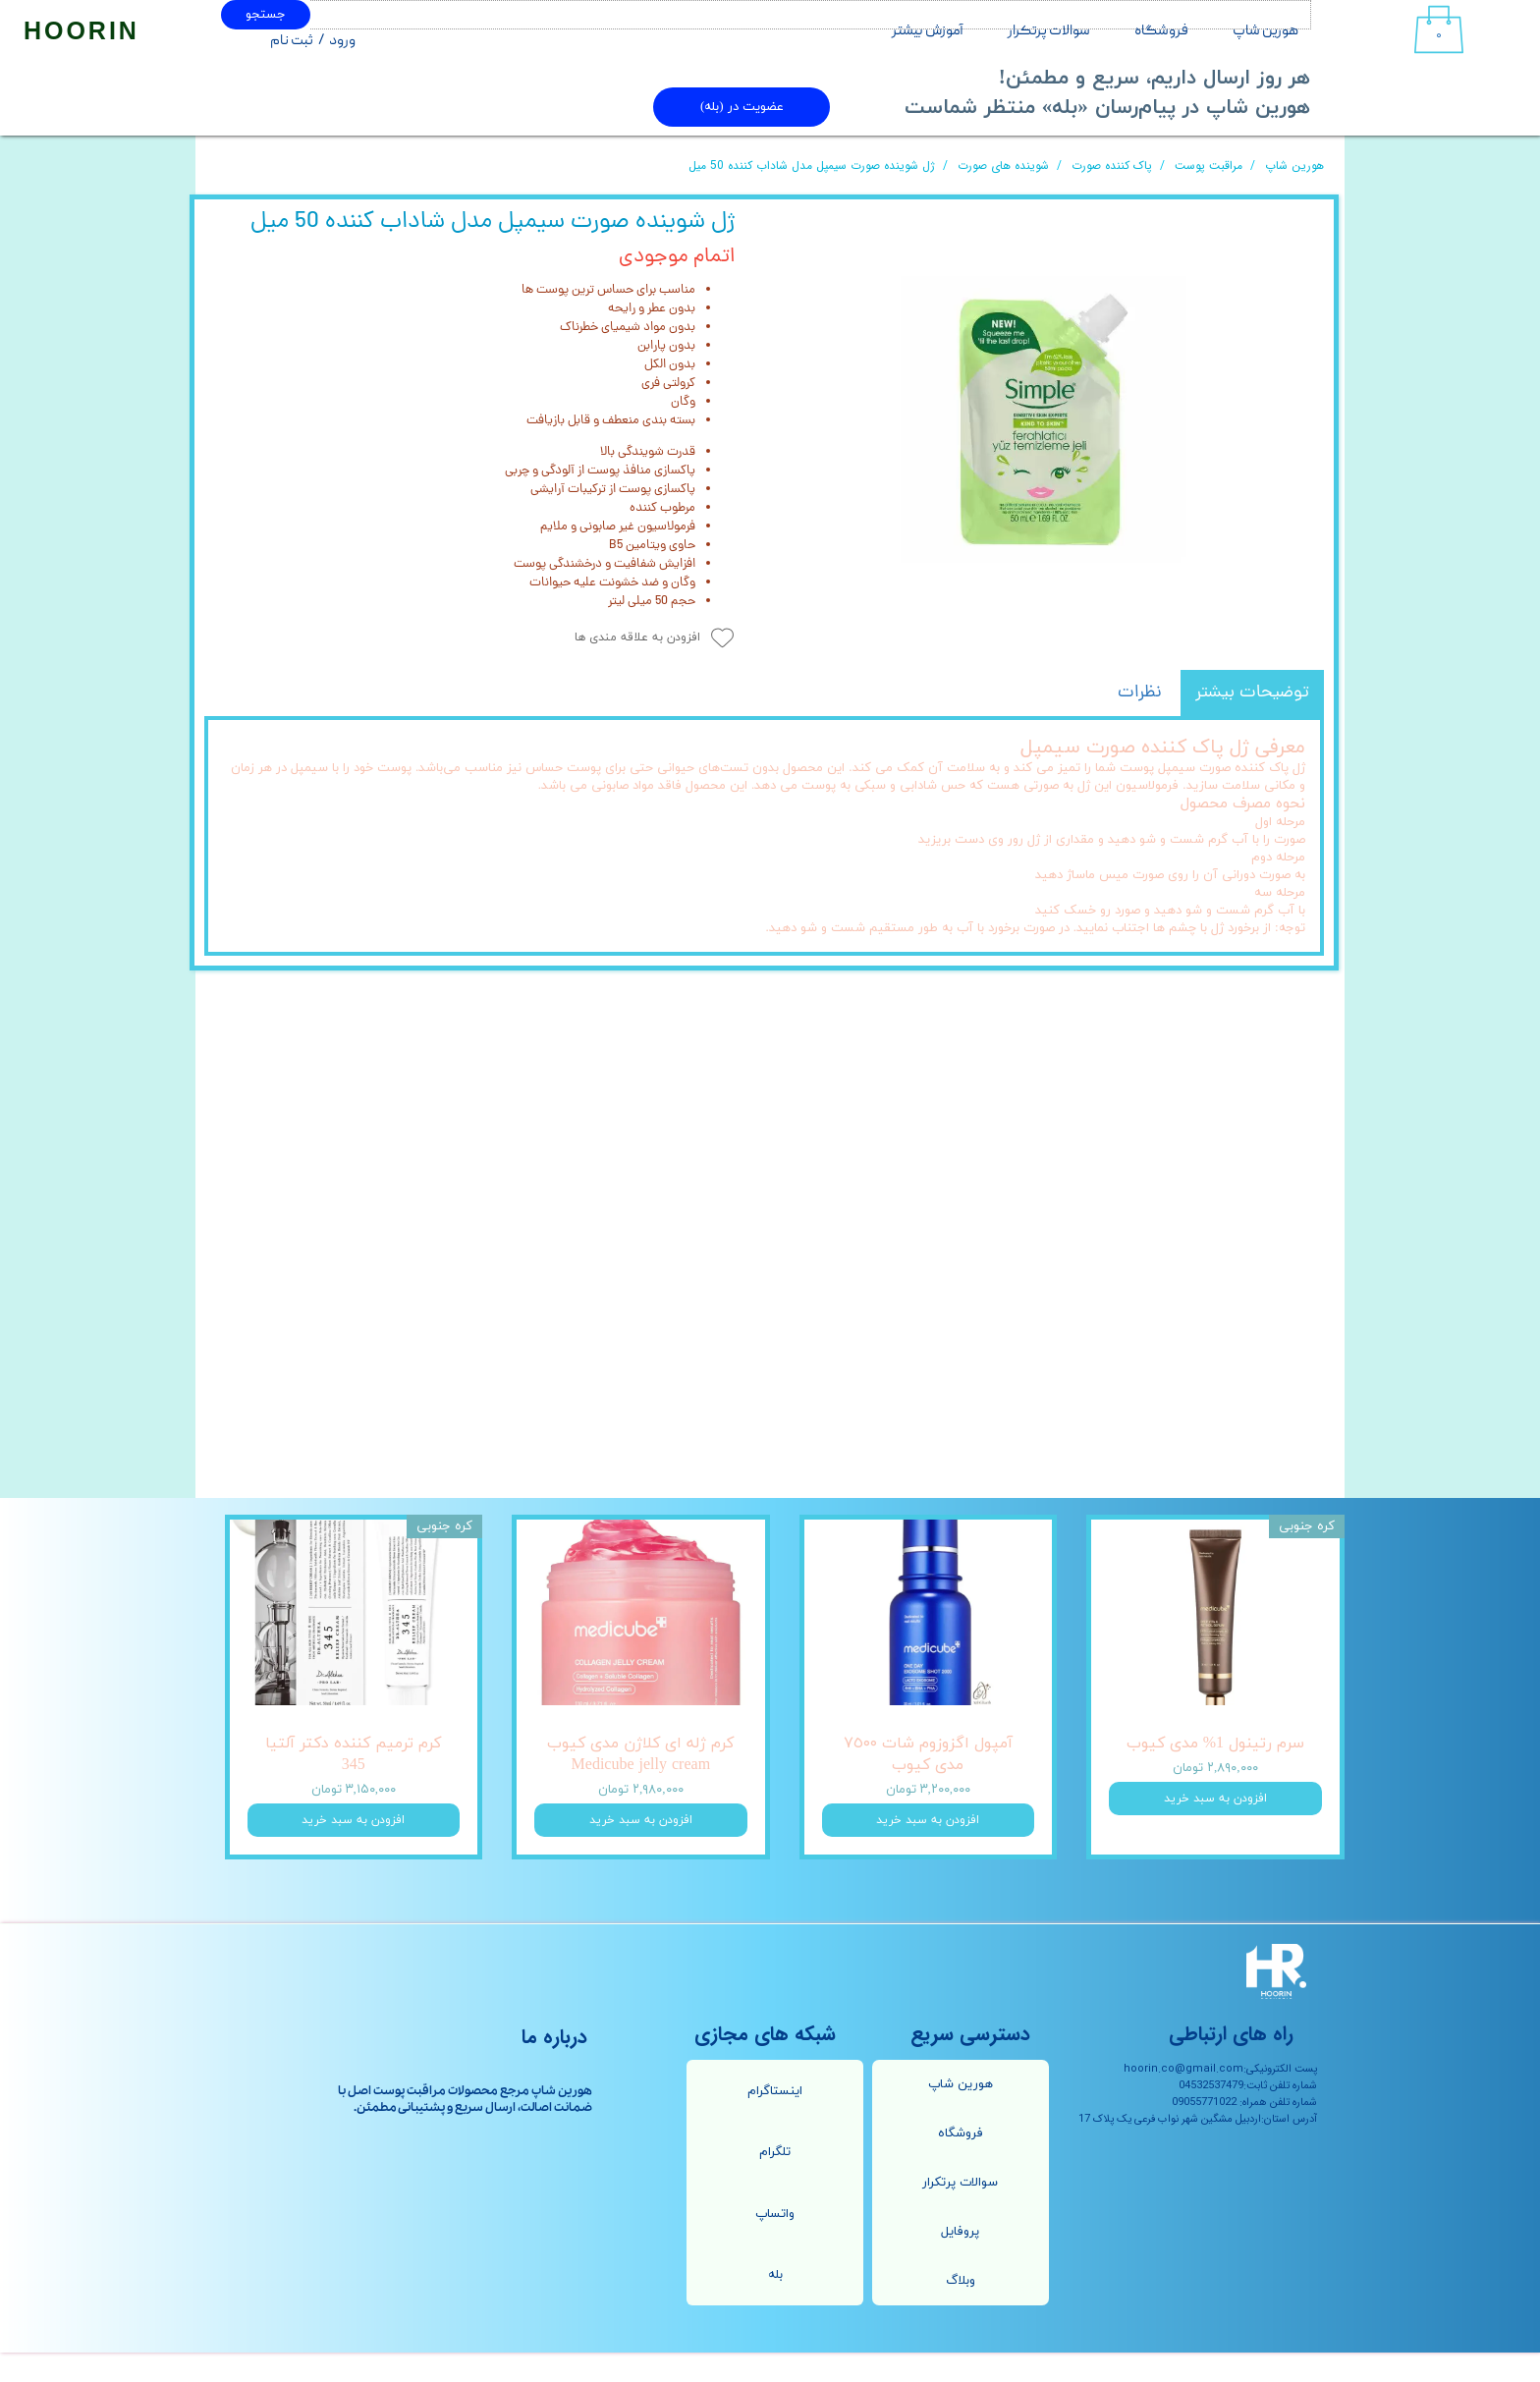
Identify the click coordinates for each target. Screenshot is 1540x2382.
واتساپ (775, 2242)
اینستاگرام (774, 2120)
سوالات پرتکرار (1049, 31)
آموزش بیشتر (927, 31)
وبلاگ (960, 2310)
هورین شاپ (1265, 31)
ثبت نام (291, 41)
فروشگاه (1161, 31)
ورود (342, 41)
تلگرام (775, 2181)
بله (775, 2304)
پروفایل (960, 2261)
